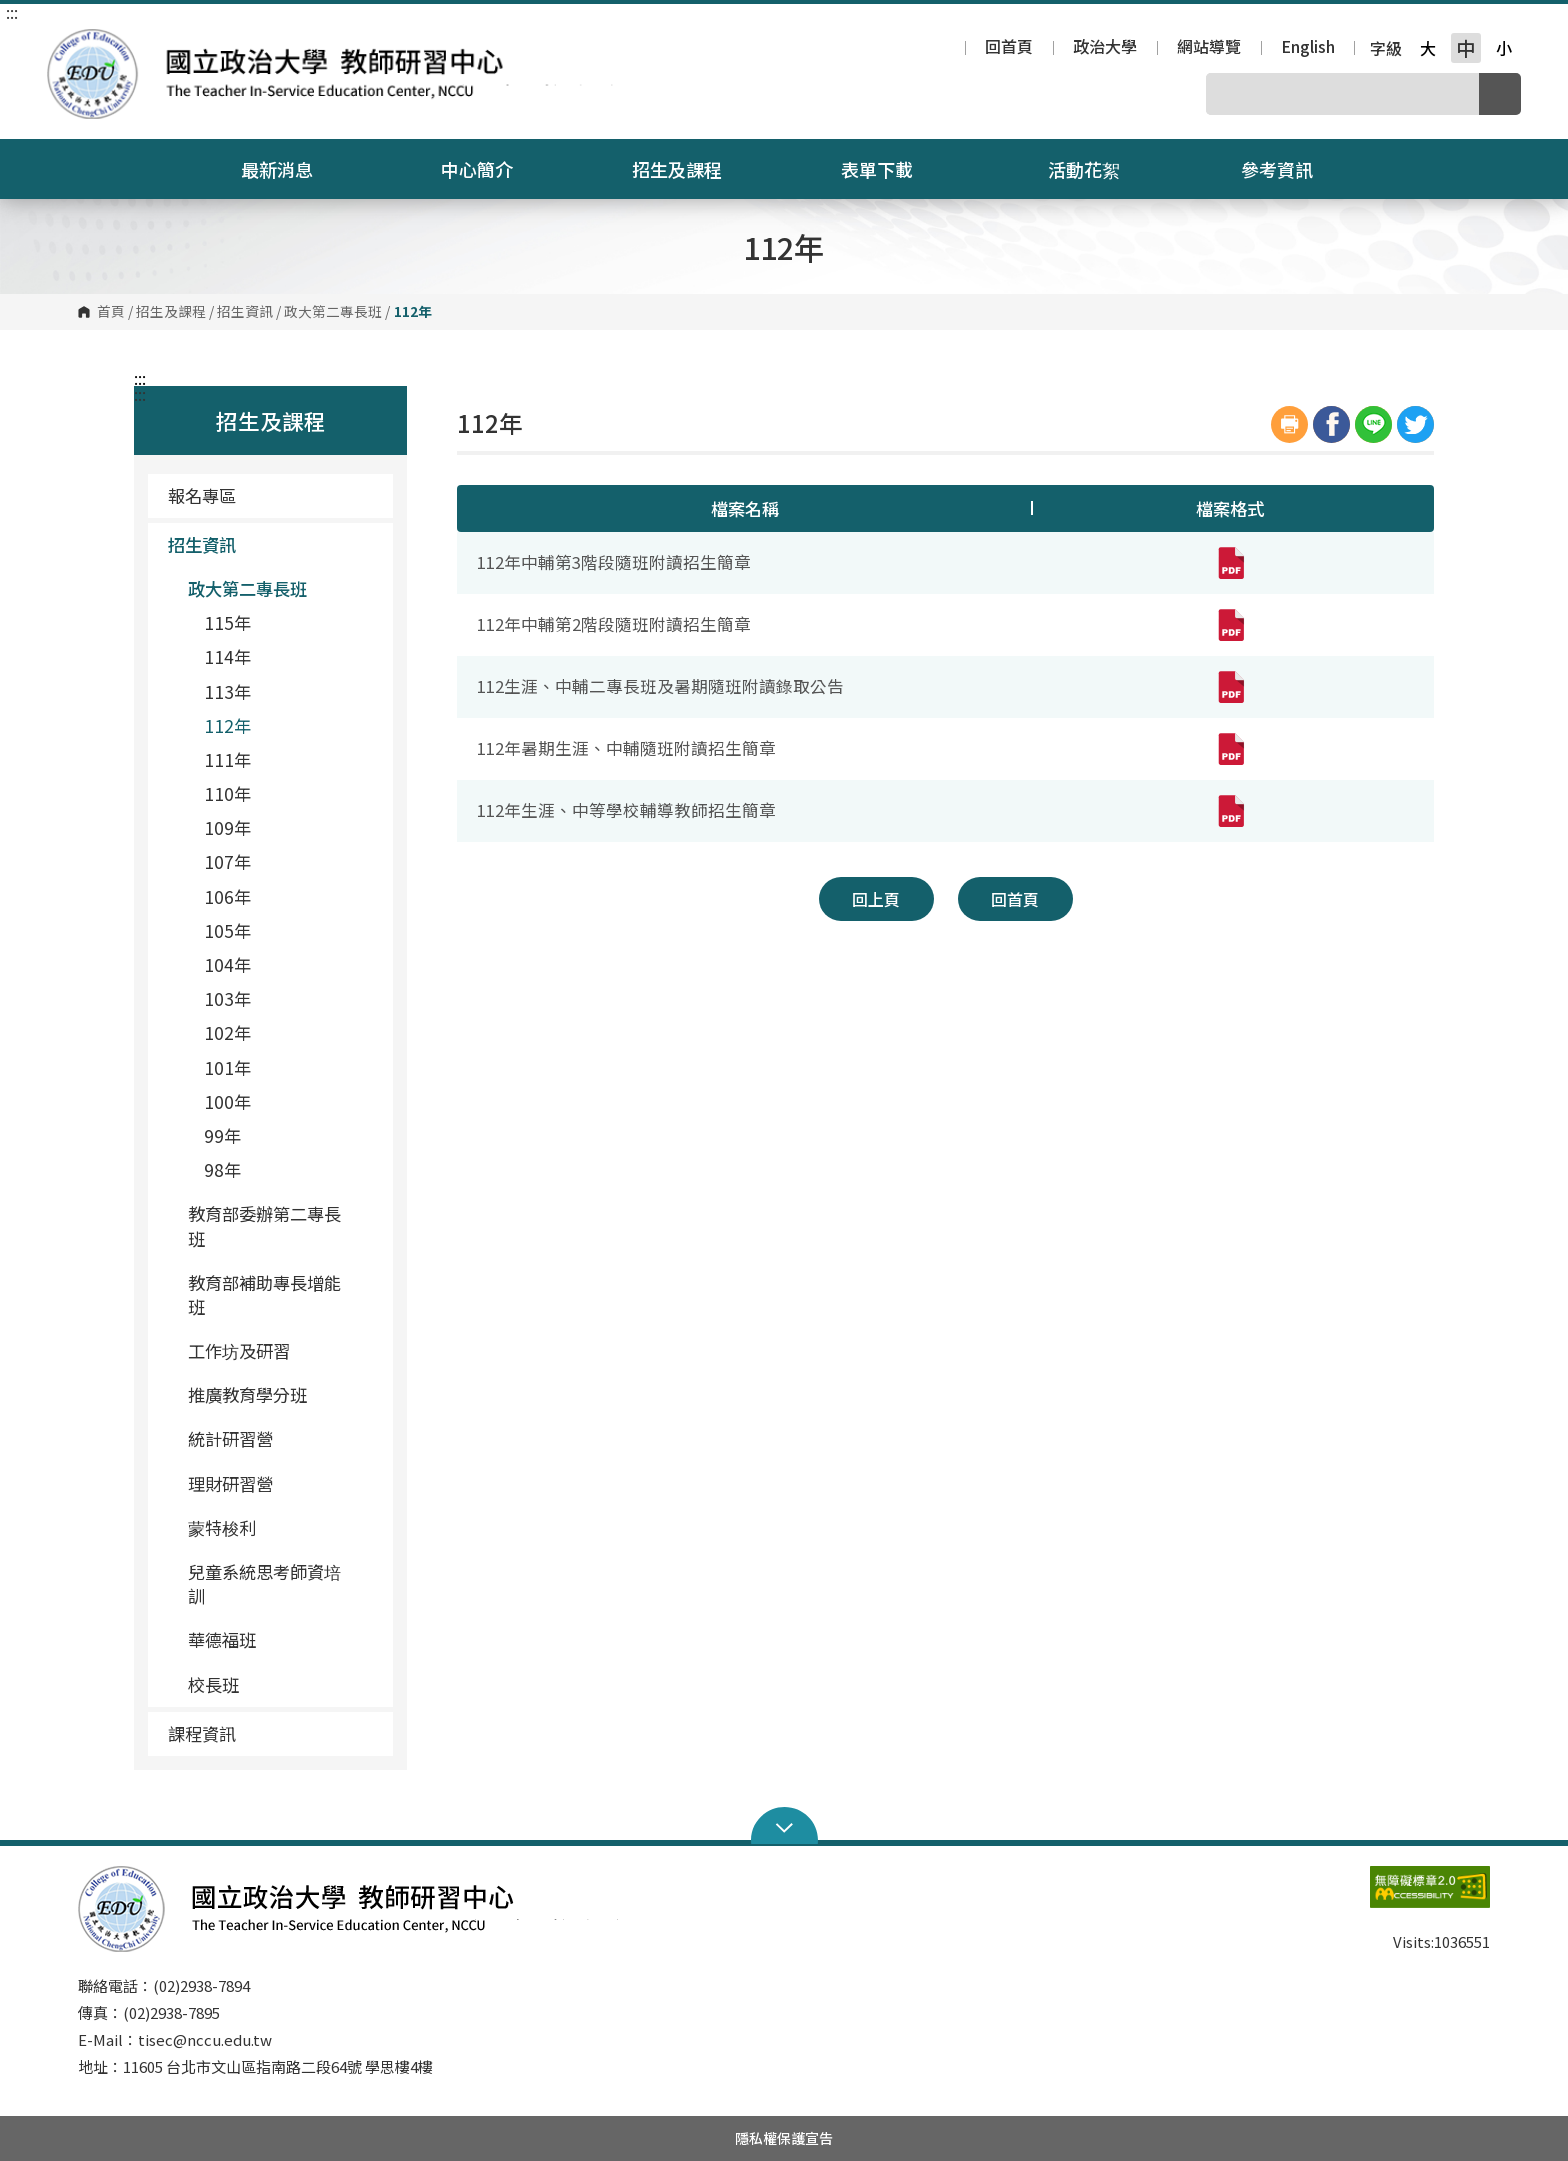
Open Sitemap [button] (784, 1826)
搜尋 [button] (1500, 94)
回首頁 (1009, 48)
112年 (227, 725)
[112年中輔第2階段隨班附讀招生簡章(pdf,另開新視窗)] (1230, 625)
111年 (227, 759)
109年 (227, 827)
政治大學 (1105, 48)
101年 (227, 1067)
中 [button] (1465, 48)
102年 (227, 1032)
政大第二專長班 (333, 312)
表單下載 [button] (890, 169)
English (1308, 48)
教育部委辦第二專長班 (282, 1225)
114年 (227, 656)
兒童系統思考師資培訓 (264, 1583)
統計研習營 (230, 1438)
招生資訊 (245, 312)
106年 (227, 896)
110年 (227, 793)
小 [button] (1504, 48)
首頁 (111, 312)
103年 (227, 998)
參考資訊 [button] (1290, 169)
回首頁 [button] (1015, 899)
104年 (227, 964)
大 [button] (1428, 48)
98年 (222, 1169)
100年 (227, 1101)
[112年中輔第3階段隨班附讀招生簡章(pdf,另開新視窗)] (1230, 563)
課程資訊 (273, 1733)
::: (12, 12)
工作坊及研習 (239, 1350)
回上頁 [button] (876, 899)
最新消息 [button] (290, 169)
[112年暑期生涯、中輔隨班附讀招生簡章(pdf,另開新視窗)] (1230, 749)
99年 (222, 1135)
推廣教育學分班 (247, 1394)
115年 (227, 622)
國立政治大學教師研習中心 (67, 43)
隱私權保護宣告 (784, 2138)
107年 (227, 861)
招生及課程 (171, 312)
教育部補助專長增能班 (282, 1294)
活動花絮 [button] (1084, 169)
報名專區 (202, 495)
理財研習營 (230, 1483)
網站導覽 (1209, 48)
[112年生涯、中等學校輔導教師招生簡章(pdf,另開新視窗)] (1230, 811)
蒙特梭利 (222, 1527)
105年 (227, 930)
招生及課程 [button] (690, 169)
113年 (227, 691)
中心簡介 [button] (490, 169)
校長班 (213, 1684)
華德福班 (222, 1639)
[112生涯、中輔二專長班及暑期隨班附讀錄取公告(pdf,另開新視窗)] (1230, 687)
